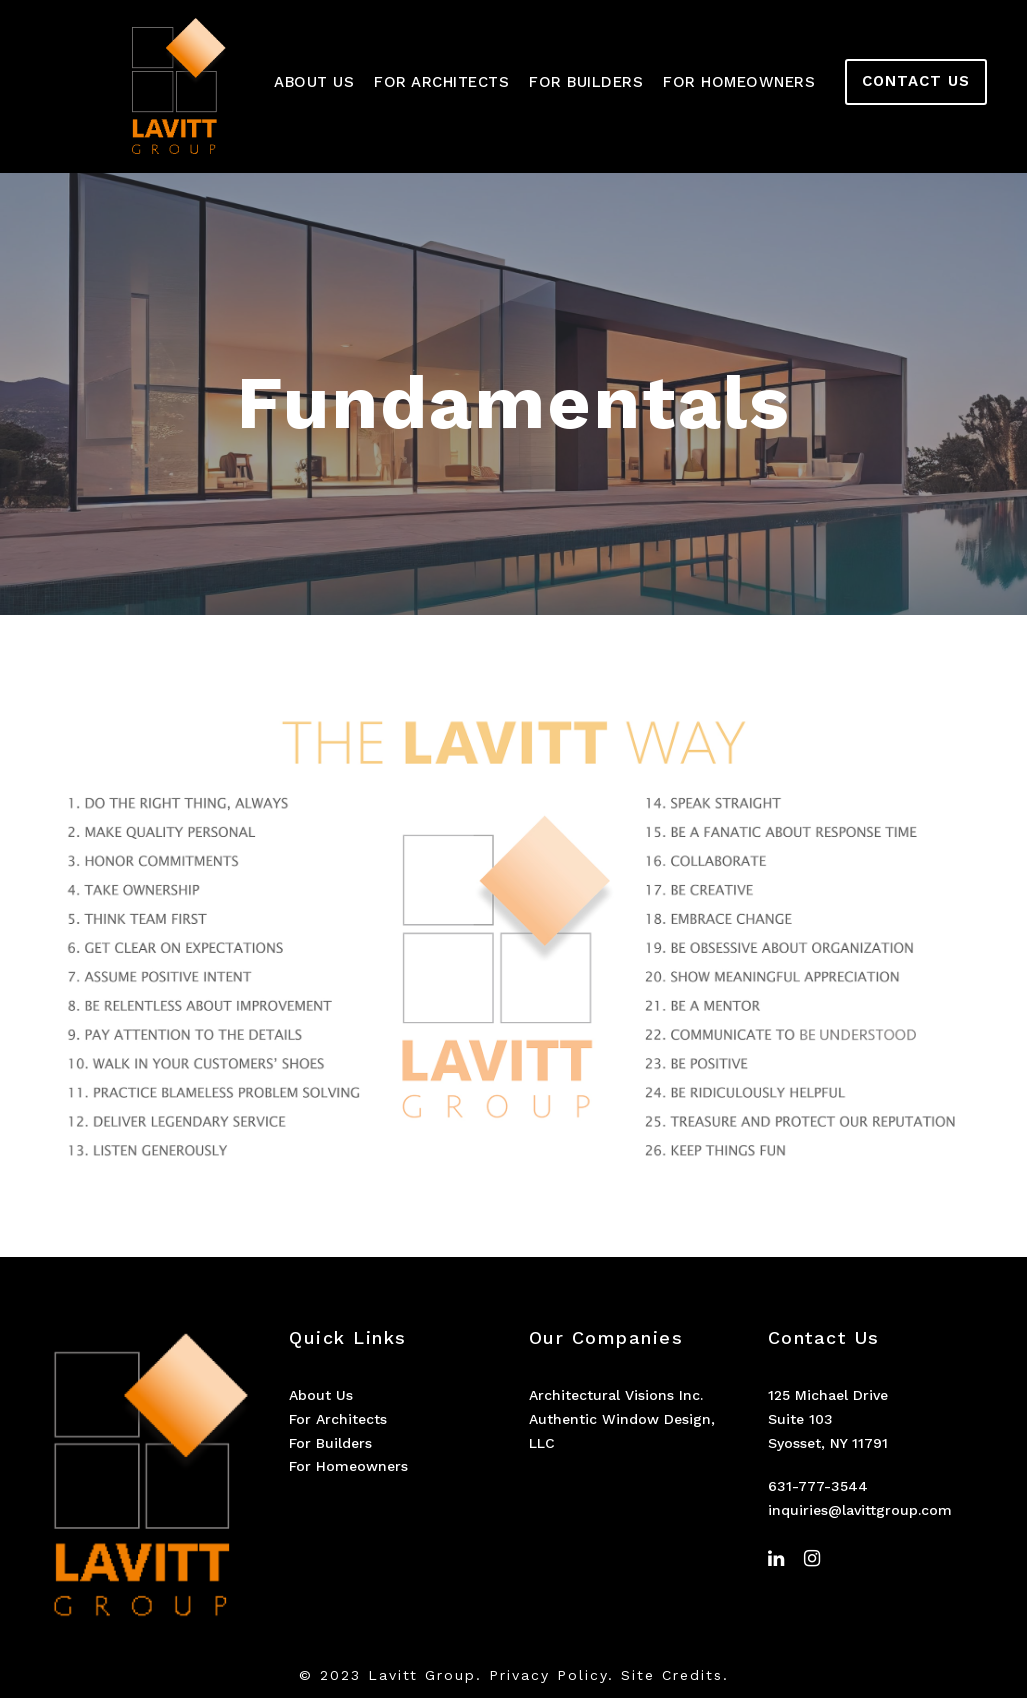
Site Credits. (675, 1675)
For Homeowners (739, 82)
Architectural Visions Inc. (616, 1395)
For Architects (441, 82)
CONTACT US (916, 81)
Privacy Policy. (551, 1675)
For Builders (586, 82)
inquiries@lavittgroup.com (860, 1510)
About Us (314, 82)
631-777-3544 (818, 1486)
